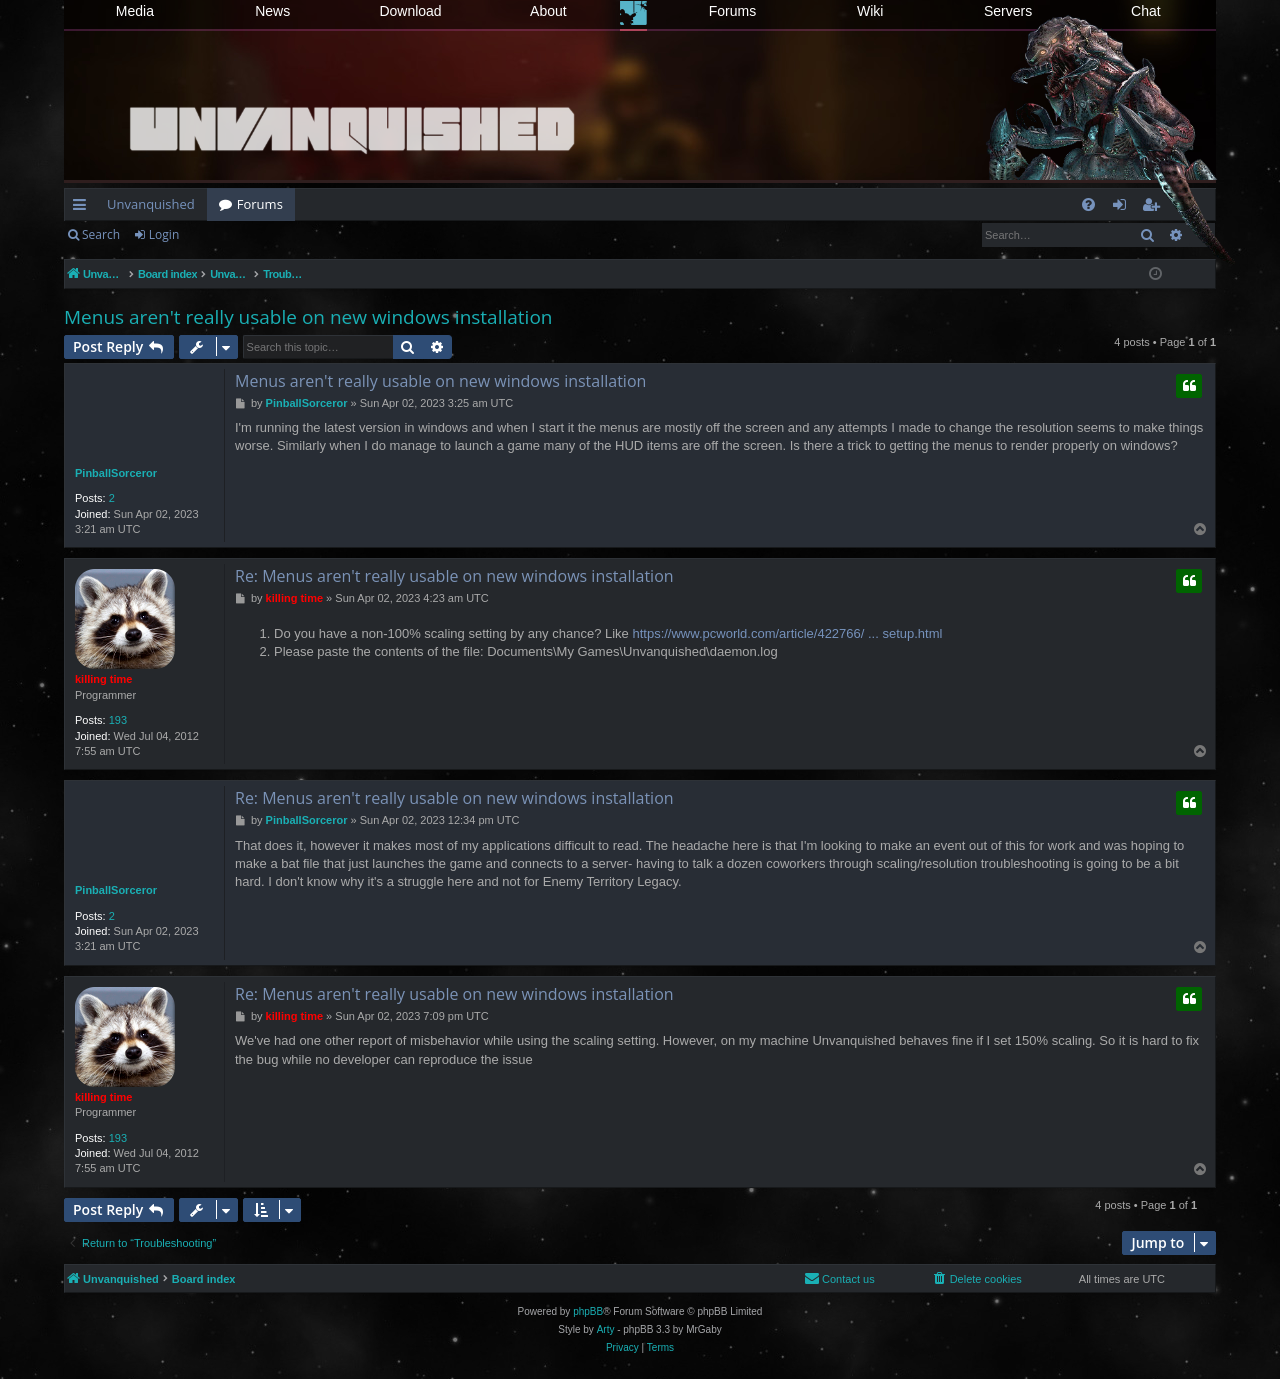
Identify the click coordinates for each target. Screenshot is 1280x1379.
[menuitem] (1088, 204)
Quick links (83, 208)
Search (101, 234)
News (272, 11)
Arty (606, 1329)
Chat (1146, 11)
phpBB (588, 1311)
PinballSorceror (116, 473)
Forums (732, 11)
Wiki (870, 11)
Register (230, 234)
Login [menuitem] (1123, 208)
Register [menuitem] (1155, 208)
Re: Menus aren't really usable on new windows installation (454, 576)
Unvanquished (151, 204)
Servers (1008, 11)
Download (410, 11)
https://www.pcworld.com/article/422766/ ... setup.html (787, 633)
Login (164, 234)
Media (135, 11)
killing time (103, 679)
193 (118, 720)
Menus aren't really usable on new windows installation (308, 317)
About (548, 11)
